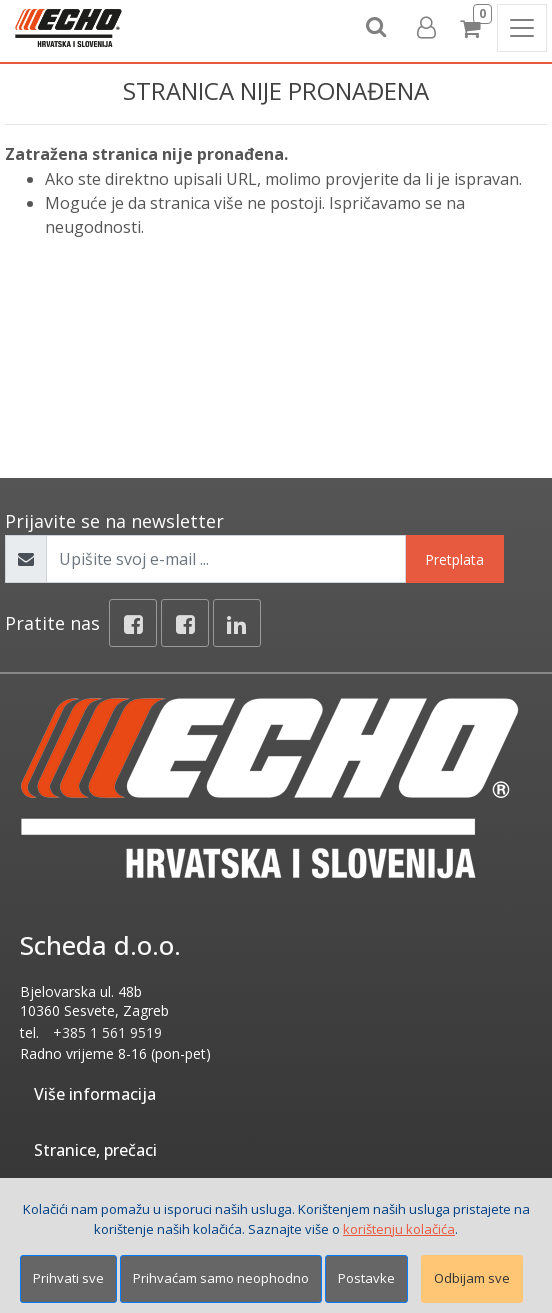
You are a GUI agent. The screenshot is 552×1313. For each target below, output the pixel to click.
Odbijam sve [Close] (472, 1278)
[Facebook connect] (185, 623)
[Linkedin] (237, 623)
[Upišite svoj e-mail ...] (226, 559)
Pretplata (454, 559)
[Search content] (377, 28)
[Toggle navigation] (522, 28)
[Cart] (473, 28)
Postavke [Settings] (366, 1278)
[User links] (425, 28)
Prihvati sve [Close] (68, 1278)
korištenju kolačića (399, 1229)
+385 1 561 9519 (107, 1032)
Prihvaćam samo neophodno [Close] (221, 1278)
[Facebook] (133, 623)
